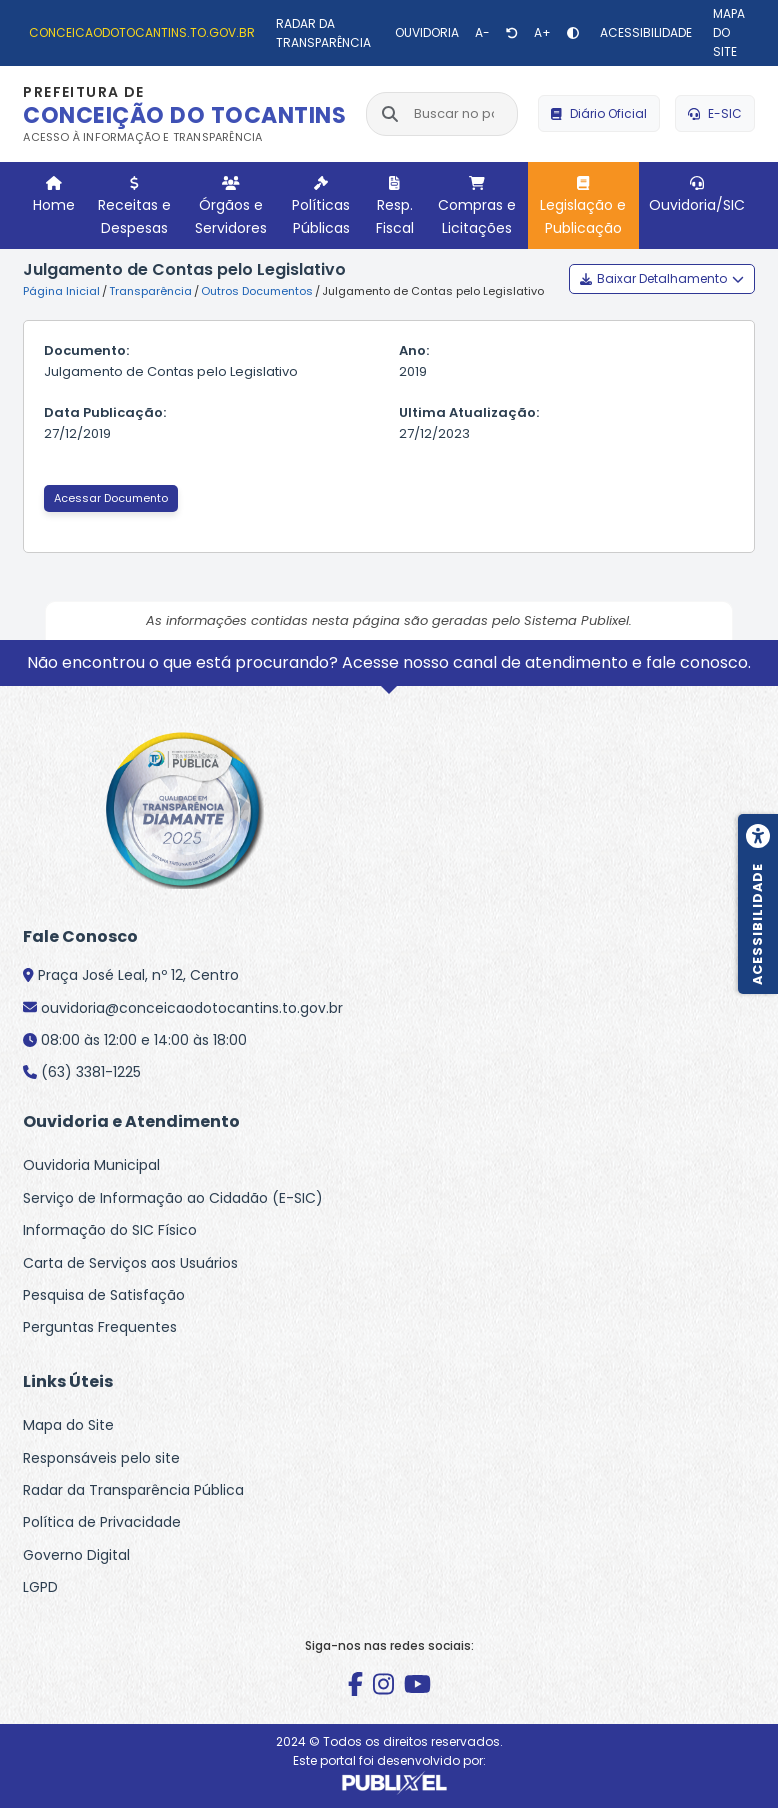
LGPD (40, 1587)
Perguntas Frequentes (100, 1327)
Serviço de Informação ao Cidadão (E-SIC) (173, 1198)
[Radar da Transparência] (323, 33)
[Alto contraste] (573, 33)
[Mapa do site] (731, 33)
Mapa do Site (68, 1425)
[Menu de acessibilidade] (758, 904)
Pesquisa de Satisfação (104, 1295)
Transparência (150, 291)
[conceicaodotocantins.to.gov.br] (139, 32)
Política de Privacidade (102, 1522)
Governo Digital (76, 1555)
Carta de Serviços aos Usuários (130, 1263)
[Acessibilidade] (643, 32)
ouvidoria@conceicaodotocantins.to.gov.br (192, 1008)
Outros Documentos (257, 291)
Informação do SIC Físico (110, 1230)
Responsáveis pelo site (101, 1458)
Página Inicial (61, 291)
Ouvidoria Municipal (91, 1165)
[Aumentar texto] (542, 33)
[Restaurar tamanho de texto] (512, 33)
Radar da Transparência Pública (133, 1490)
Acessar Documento (111, 498)
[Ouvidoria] (424, 32)
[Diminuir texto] (482, 33)
